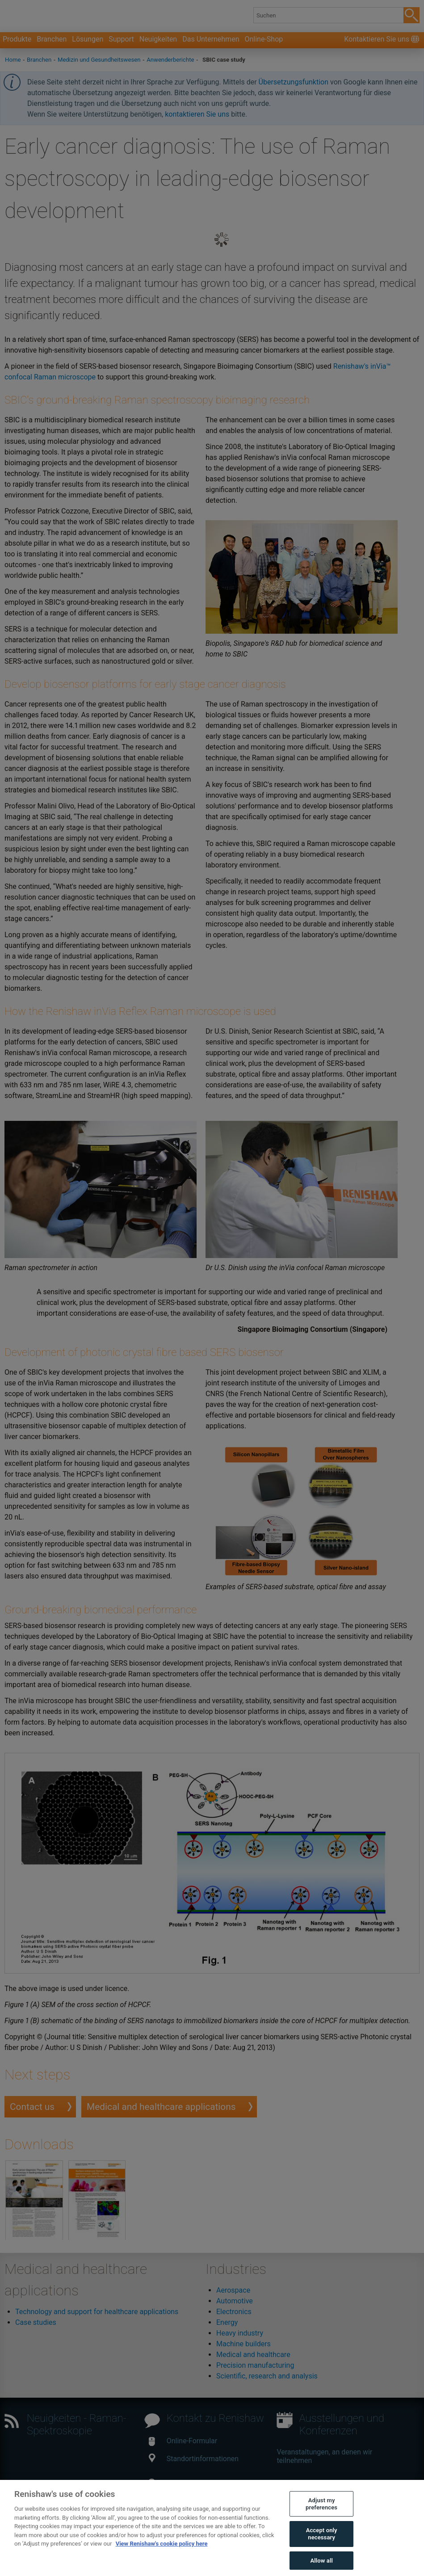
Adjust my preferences (321, 2521)
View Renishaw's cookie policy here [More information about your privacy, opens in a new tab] (162, 2560)
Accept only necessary (321, 2551)
